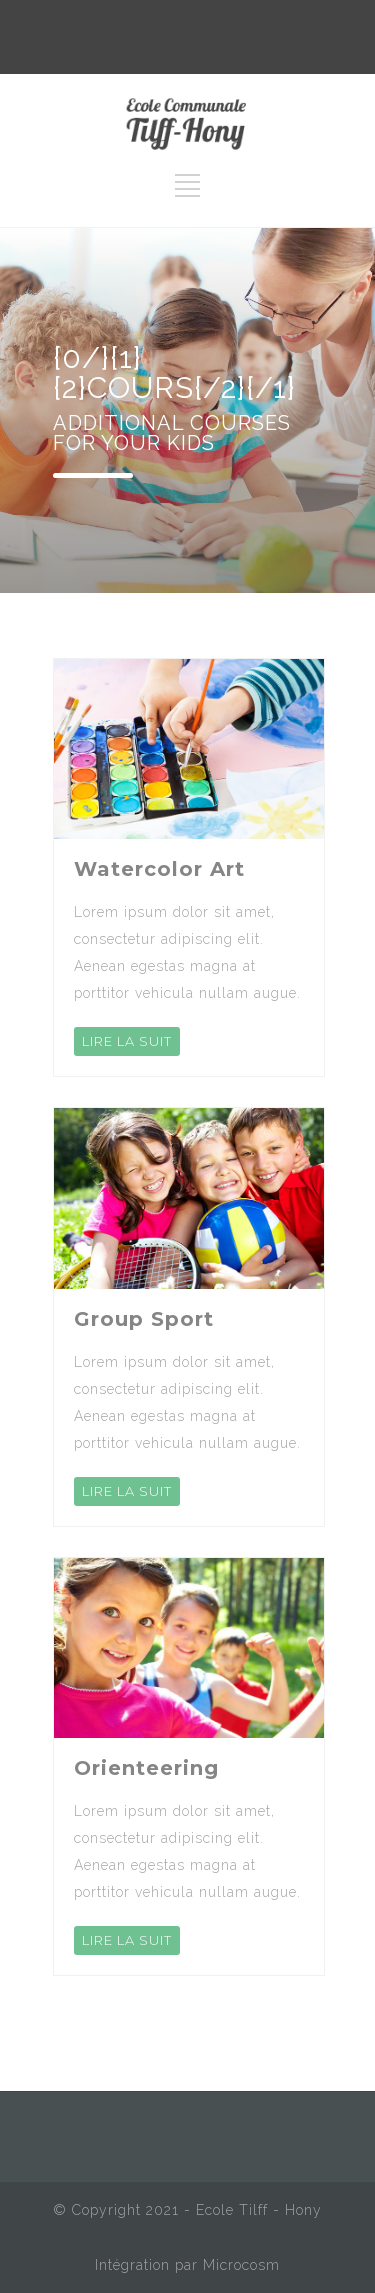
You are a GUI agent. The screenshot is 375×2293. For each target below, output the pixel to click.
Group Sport (144, 1319)
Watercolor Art (159, 869)
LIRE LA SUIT (127, 1041)
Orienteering (146, 1768)
